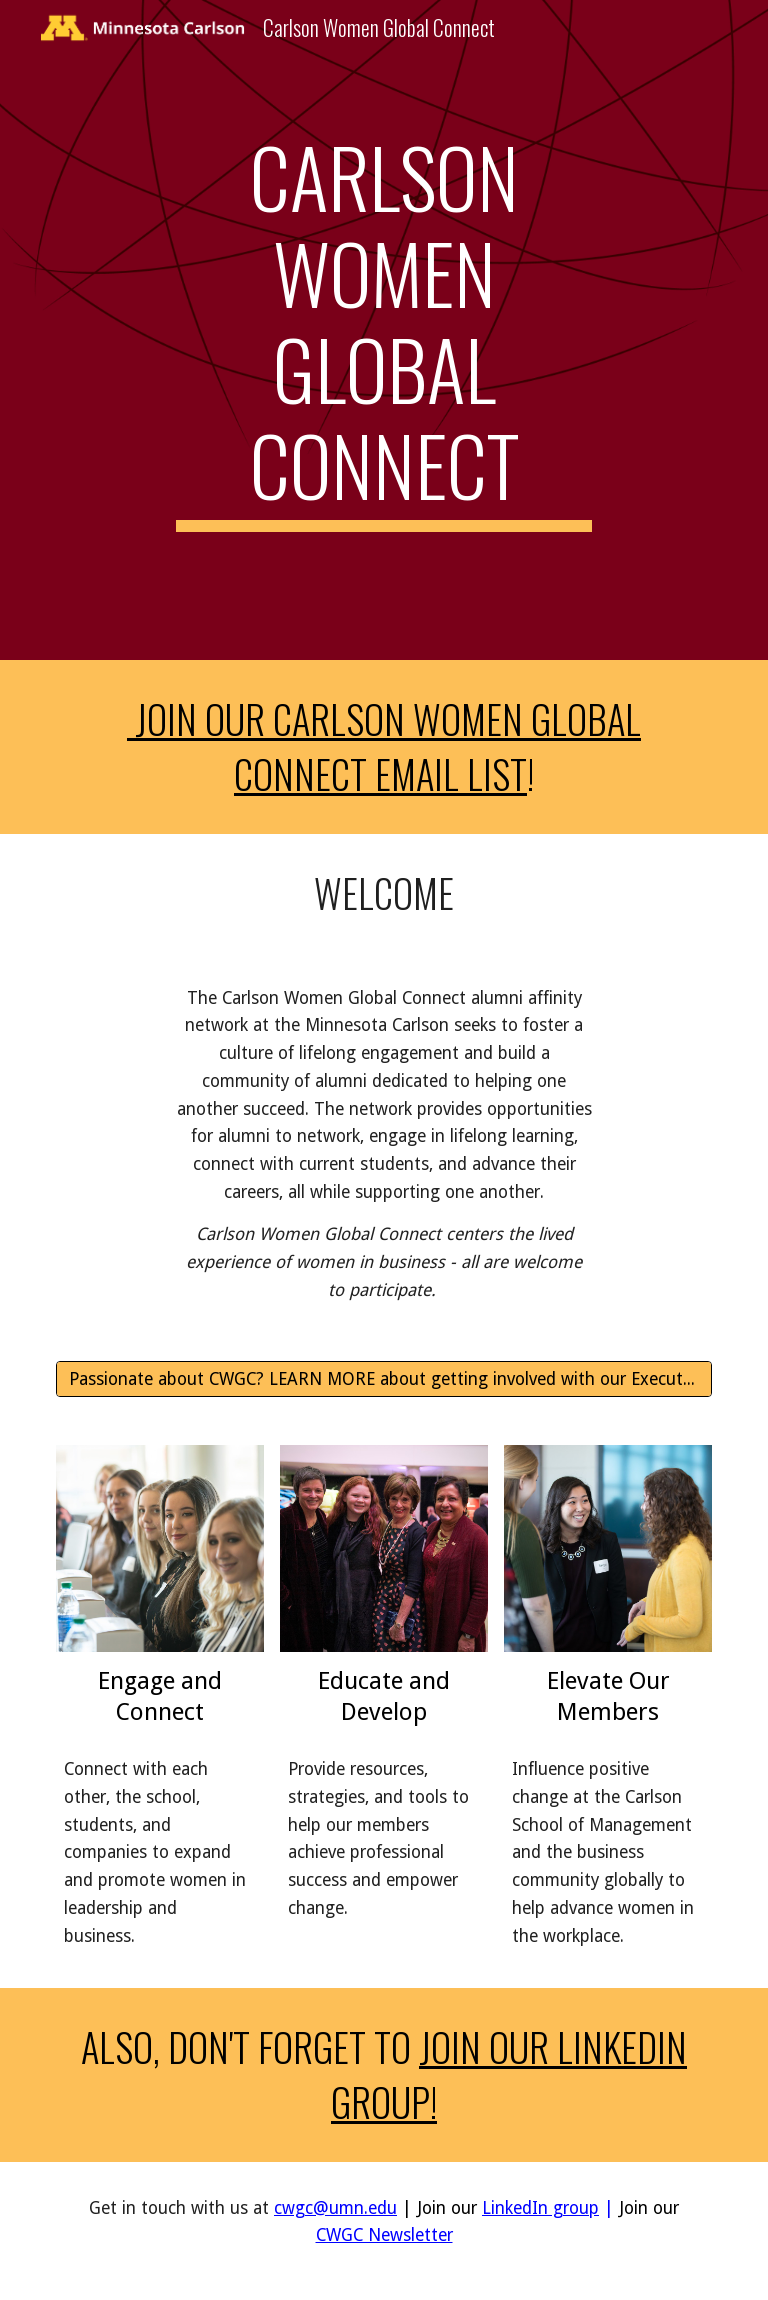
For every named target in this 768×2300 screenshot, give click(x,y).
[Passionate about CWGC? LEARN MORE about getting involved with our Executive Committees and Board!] (383, 1378)
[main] (383, 330)
